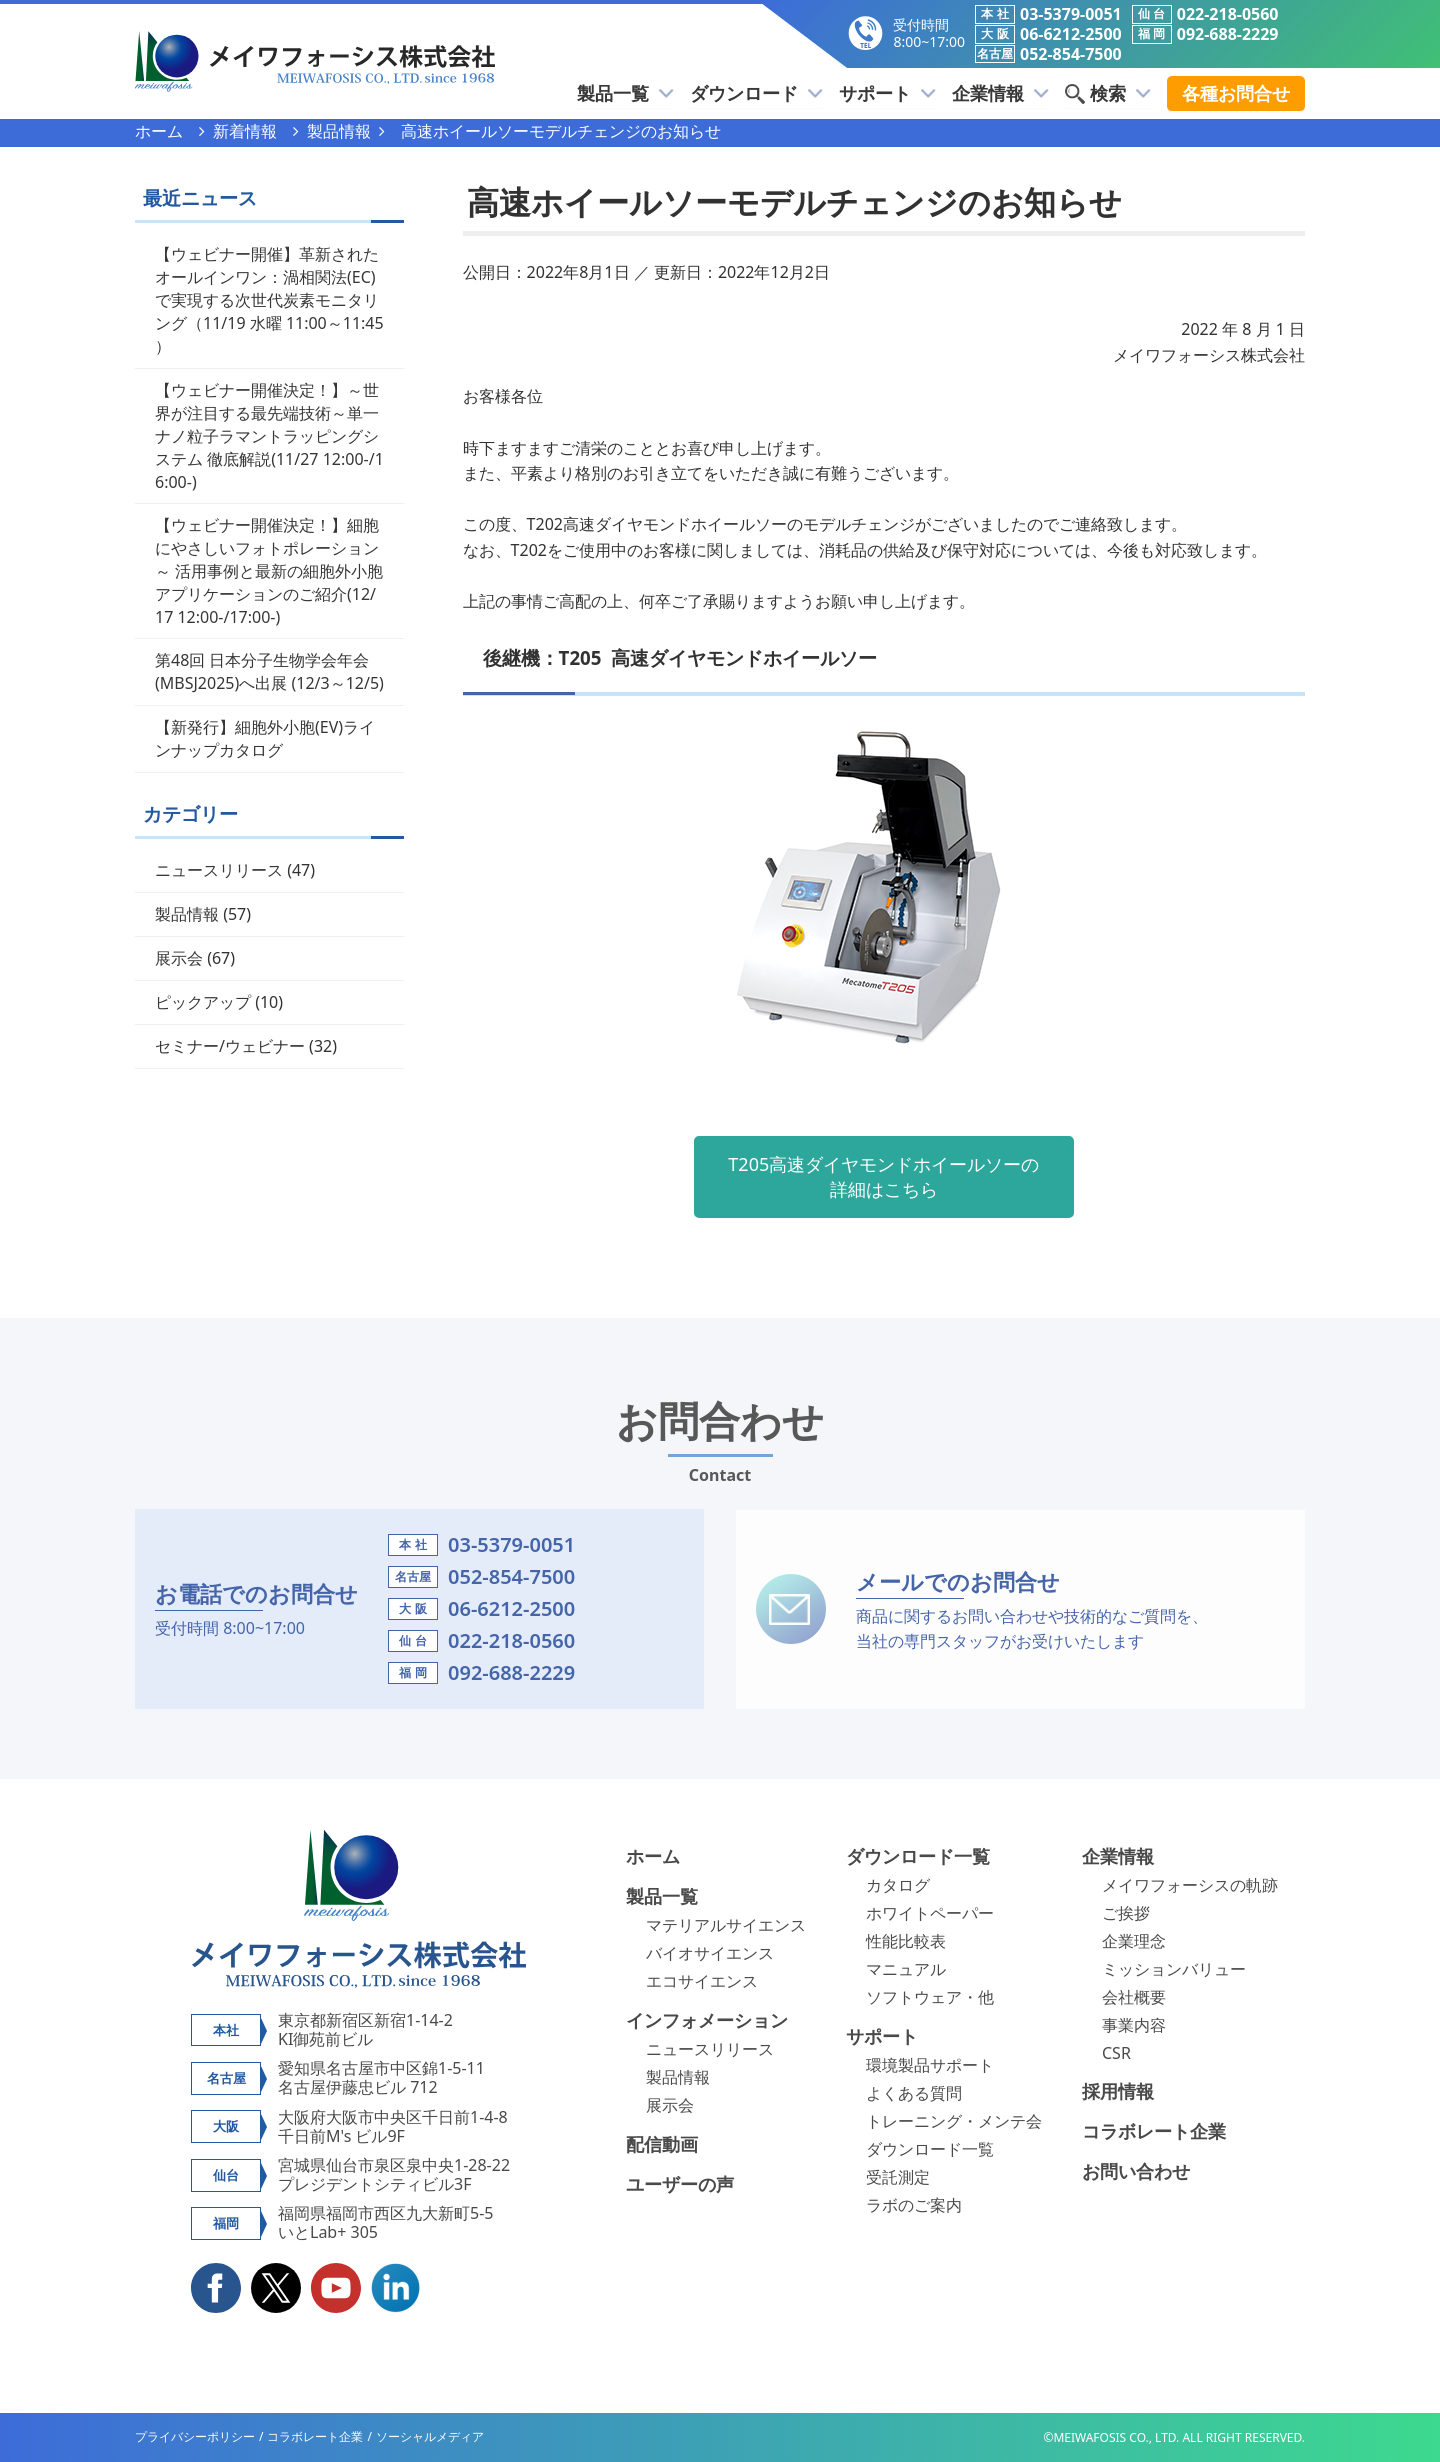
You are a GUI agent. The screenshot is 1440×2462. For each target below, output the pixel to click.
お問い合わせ (1136, 2171)
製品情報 (187, 914)
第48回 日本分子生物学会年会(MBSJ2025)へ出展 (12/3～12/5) (269, 671)
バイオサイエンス (710, 1953)
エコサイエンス (702, 1981)
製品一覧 (630, 93)
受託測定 (898, 2177)
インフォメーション (707, 2020)
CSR (1116, 2053)
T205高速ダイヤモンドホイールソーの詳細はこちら (883, 1176)
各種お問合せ (1236, 93)
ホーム (653, 1856)
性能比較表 (906, 1941)
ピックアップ (203, 1002)
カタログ (898, 1885)
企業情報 (1002, 93)
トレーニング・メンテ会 (954, 2121)
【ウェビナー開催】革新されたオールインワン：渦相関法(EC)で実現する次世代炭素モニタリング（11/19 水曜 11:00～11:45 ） (269, 300)
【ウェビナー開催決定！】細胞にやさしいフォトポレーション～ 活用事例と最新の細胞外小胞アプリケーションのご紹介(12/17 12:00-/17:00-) (269, 571)
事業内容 (1134, 2025)
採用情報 (1118, 2091)
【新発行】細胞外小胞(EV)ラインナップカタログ (265, 738)
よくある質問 (914, 2093)
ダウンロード (760, 93)
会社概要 (1134, 1997)
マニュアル (906, 1969)
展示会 (179, 958)
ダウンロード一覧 (918, 1856)
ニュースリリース (219, 870)
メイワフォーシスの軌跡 (1190, 1885)
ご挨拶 (1126, 1913)
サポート (890, 93)
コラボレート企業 (1154, 2131)
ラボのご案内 (914, 2205)
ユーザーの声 (680, 2184)
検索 (1109, 93)
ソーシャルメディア (430, 2436)
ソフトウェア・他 (930, 1997)
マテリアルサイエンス (726, 1925)
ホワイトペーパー (930, 1913)
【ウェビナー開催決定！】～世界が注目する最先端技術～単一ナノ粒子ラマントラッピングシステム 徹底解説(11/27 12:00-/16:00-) (269, 436)
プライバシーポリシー (195, 2436)
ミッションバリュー (1174, 1969)
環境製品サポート (930, 2065)
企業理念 (1134, 1941)
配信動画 (662, 2144)
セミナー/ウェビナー (230, 1046)
